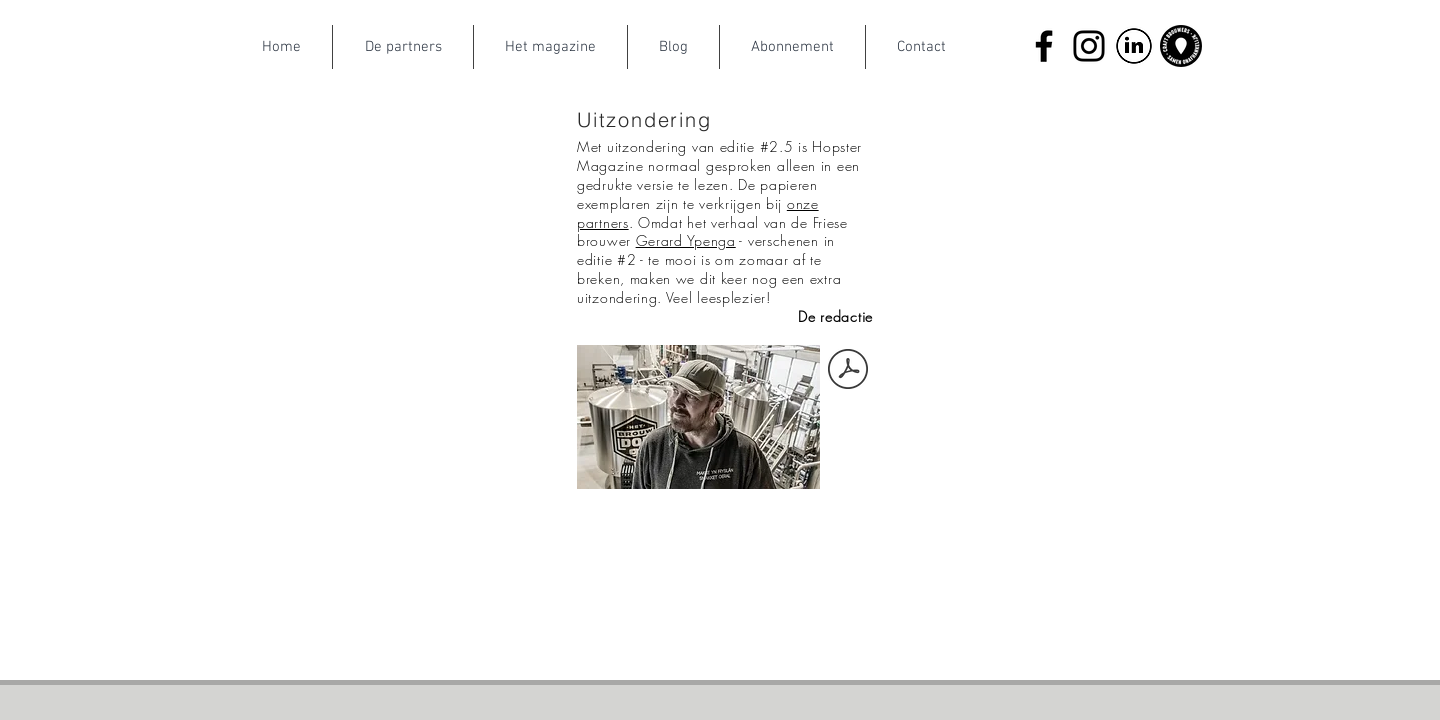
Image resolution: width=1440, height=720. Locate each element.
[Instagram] (1089, 46)
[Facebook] (1044, 46)
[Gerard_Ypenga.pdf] (848, 371)
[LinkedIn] (1134, 46)
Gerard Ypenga (686, 240)
